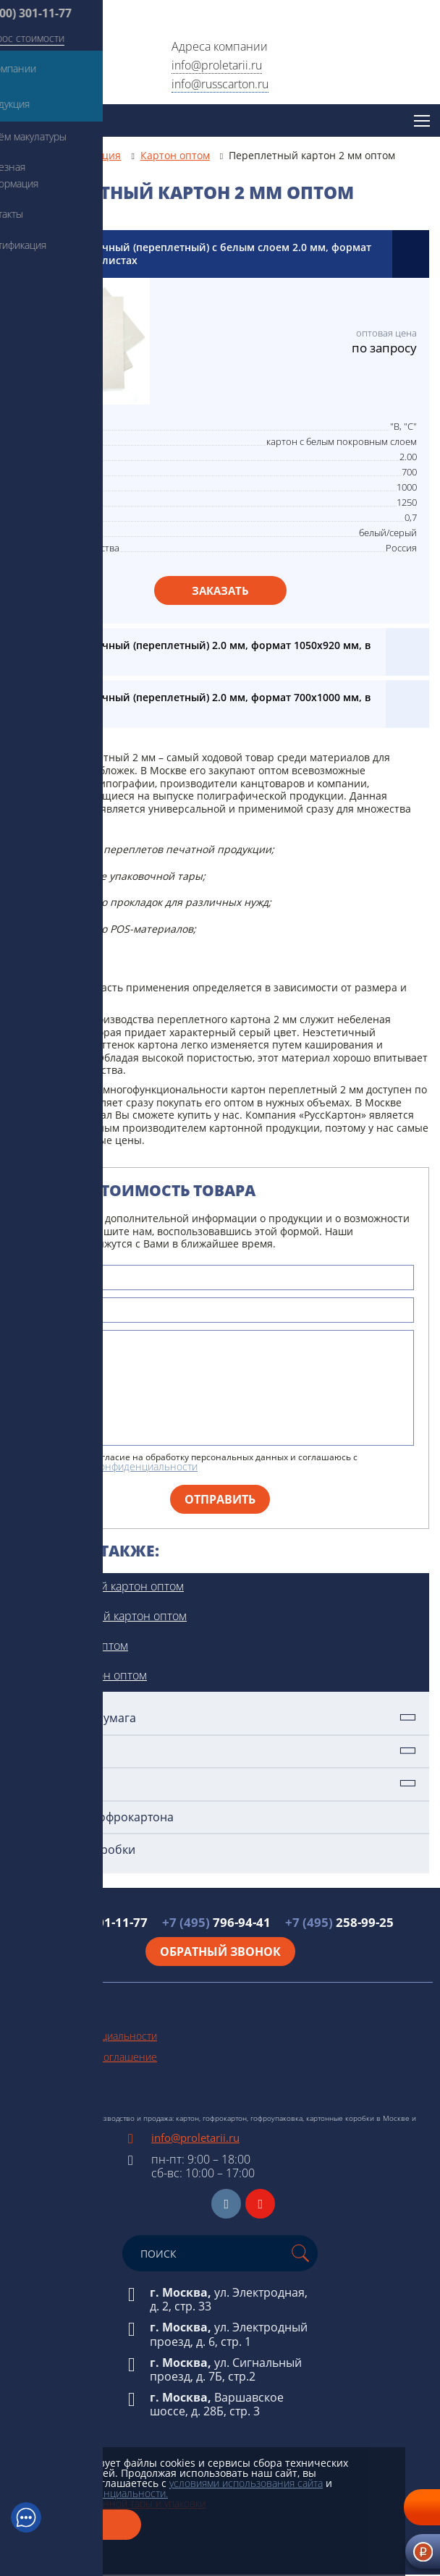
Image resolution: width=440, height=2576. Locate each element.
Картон (42, 1751)
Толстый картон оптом (86, 1675)
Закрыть (76, 2525)
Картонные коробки (78, 1850)
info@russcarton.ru (220, 84)
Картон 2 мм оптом (76, 1645)
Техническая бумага (79, 1718)
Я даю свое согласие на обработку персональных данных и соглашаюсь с (200, 1462)
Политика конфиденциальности (82, 2036)
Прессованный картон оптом (104, 1586)
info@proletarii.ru (217, 65)
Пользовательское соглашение (82, 2057)
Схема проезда (42, 2099)
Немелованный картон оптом (106, 1616)
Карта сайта (34, 2078)
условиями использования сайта (246, 2483)
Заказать (220, 590)
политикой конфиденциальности (120, 1466)
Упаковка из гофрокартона (98, 1817)
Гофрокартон (59, 1784)
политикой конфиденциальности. (89, 2493)
